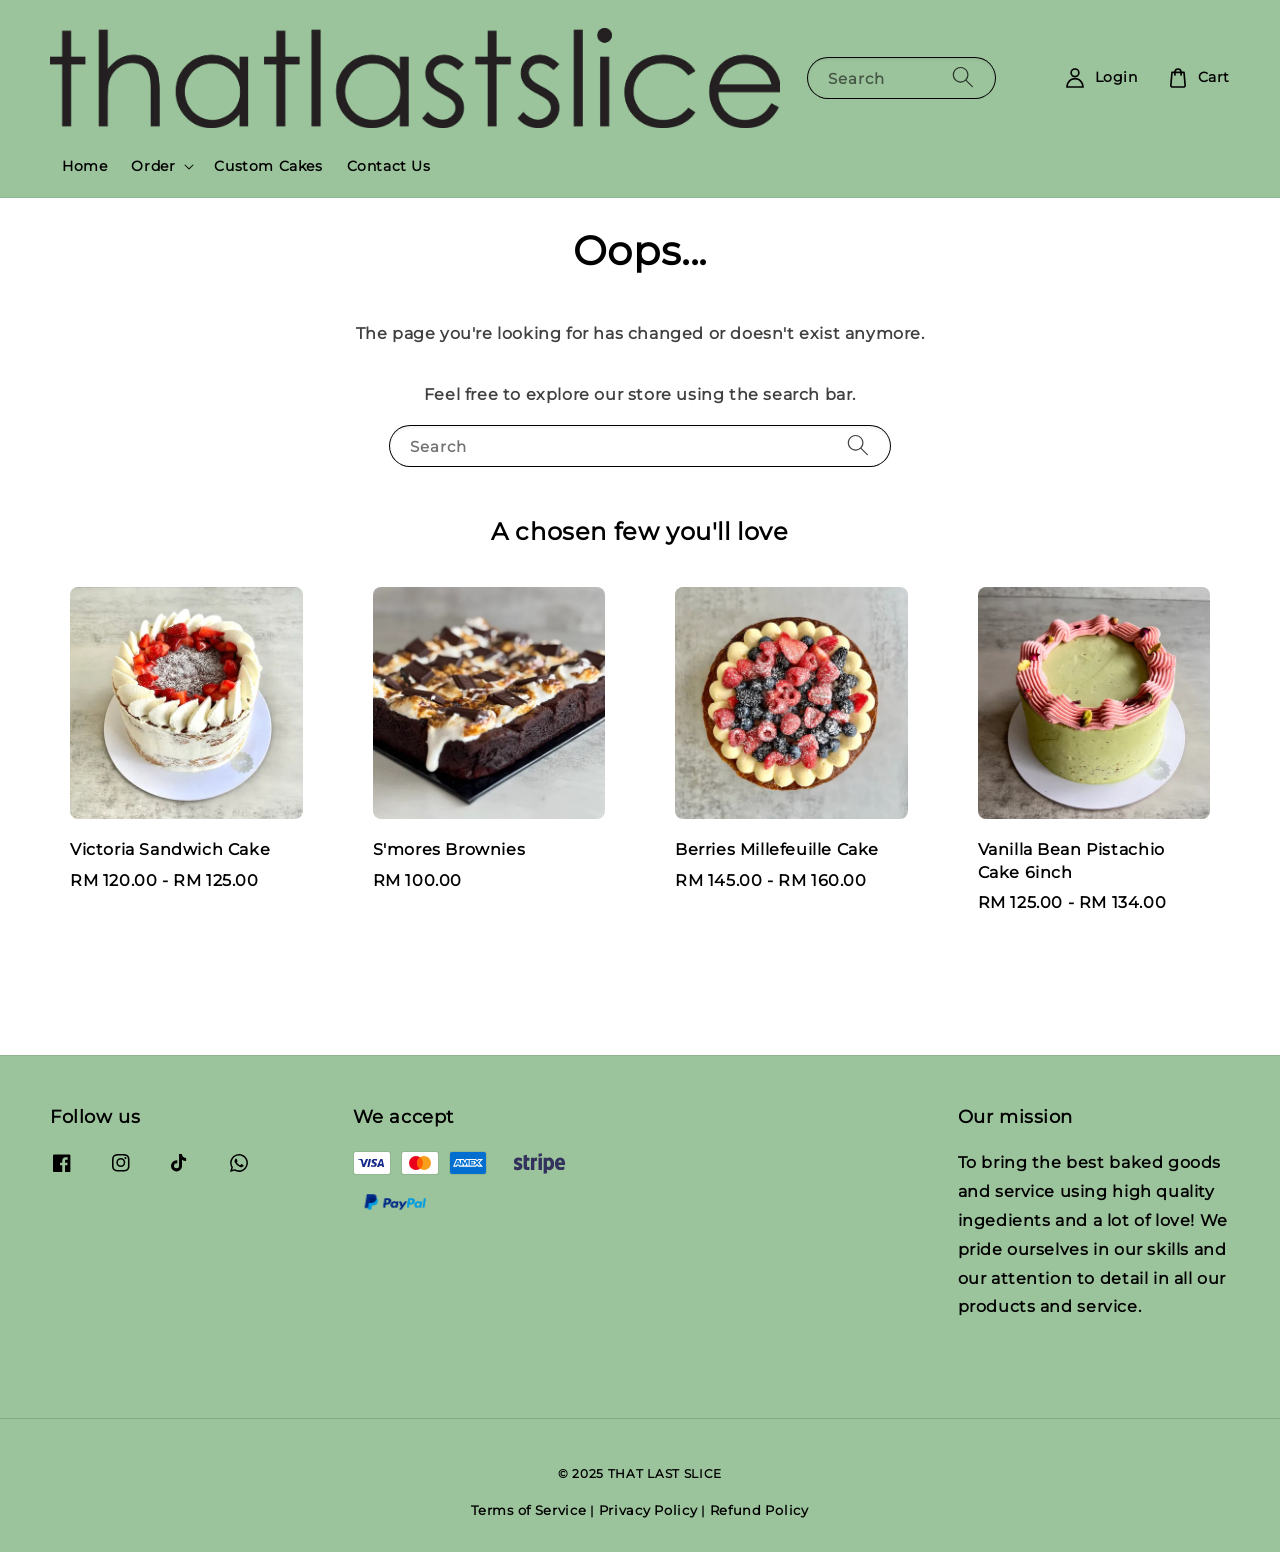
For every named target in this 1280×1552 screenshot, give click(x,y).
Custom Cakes (268, 166)
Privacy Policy (648, 1510)
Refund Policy (759, 1510)
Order (153, 166)
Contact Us (389, 166)
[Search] (963, 77)
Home (84, 166)
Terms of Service (528, 1510)
